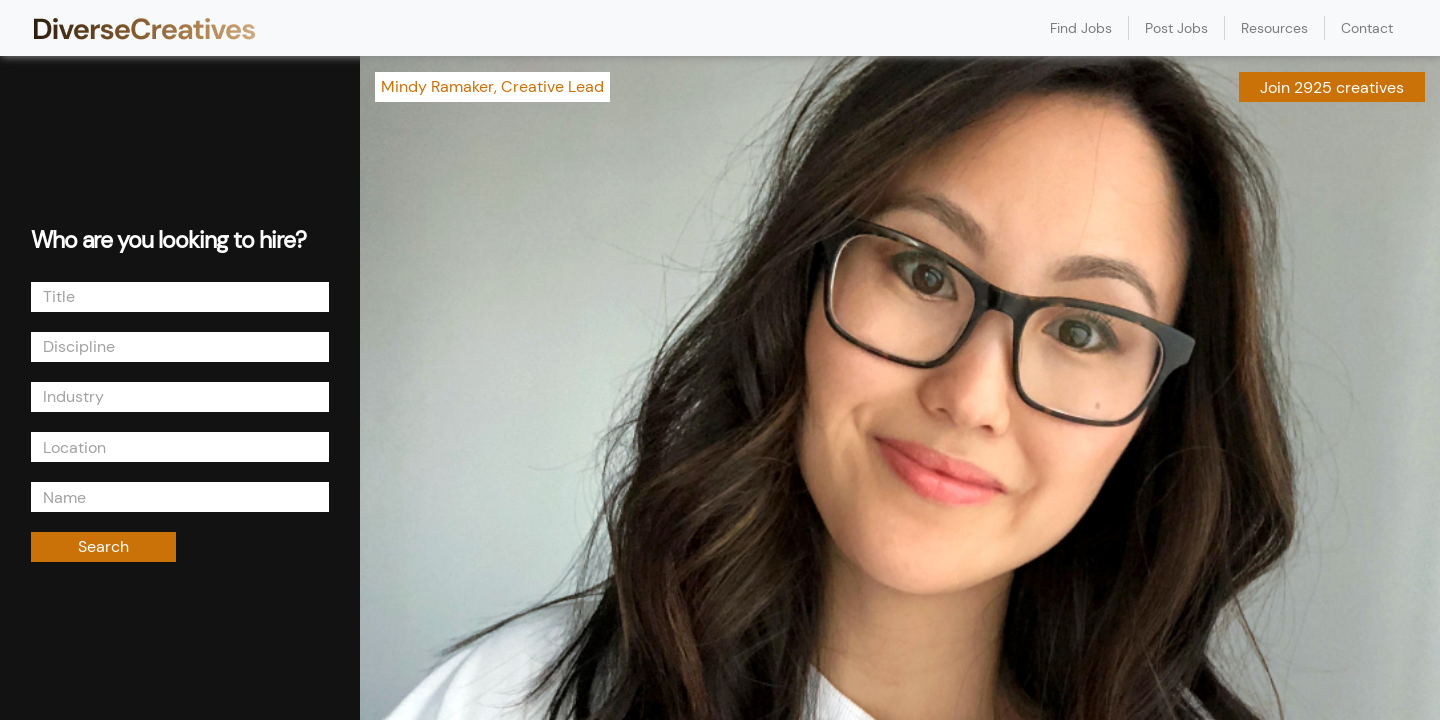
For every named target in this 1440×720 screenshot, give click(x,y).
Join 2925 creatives (1332, 87)
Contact (1367, 28)
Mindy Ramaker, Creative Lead (492, 86)
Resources (1274, 28)
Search (103, 546)
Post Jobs (1176, 28)
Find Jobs (1081, 28)
